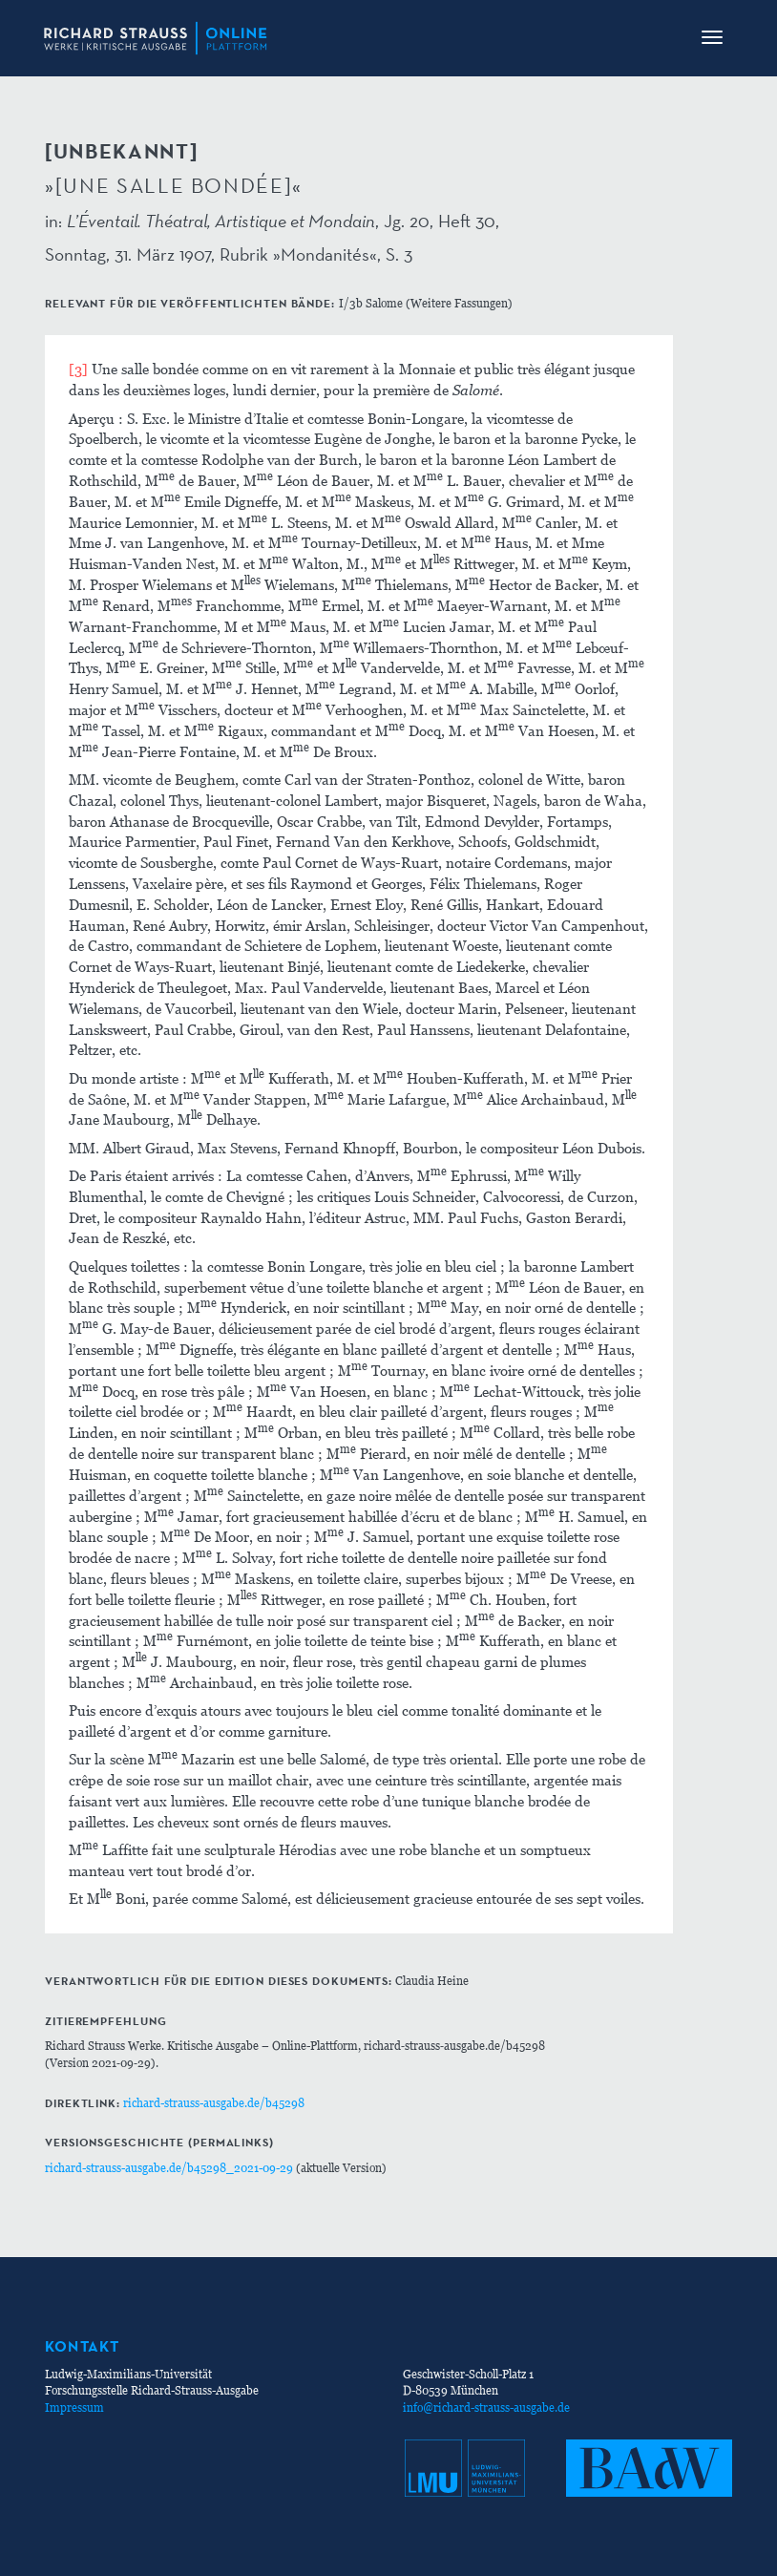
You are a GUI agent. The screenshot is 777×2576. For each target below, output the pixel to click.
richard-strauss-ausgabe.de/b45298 (213, 2103)
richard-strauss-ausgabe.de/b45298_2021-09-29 (169, 2168)
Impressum (74, 2407)
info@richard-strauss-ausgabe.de (486, 2407)
